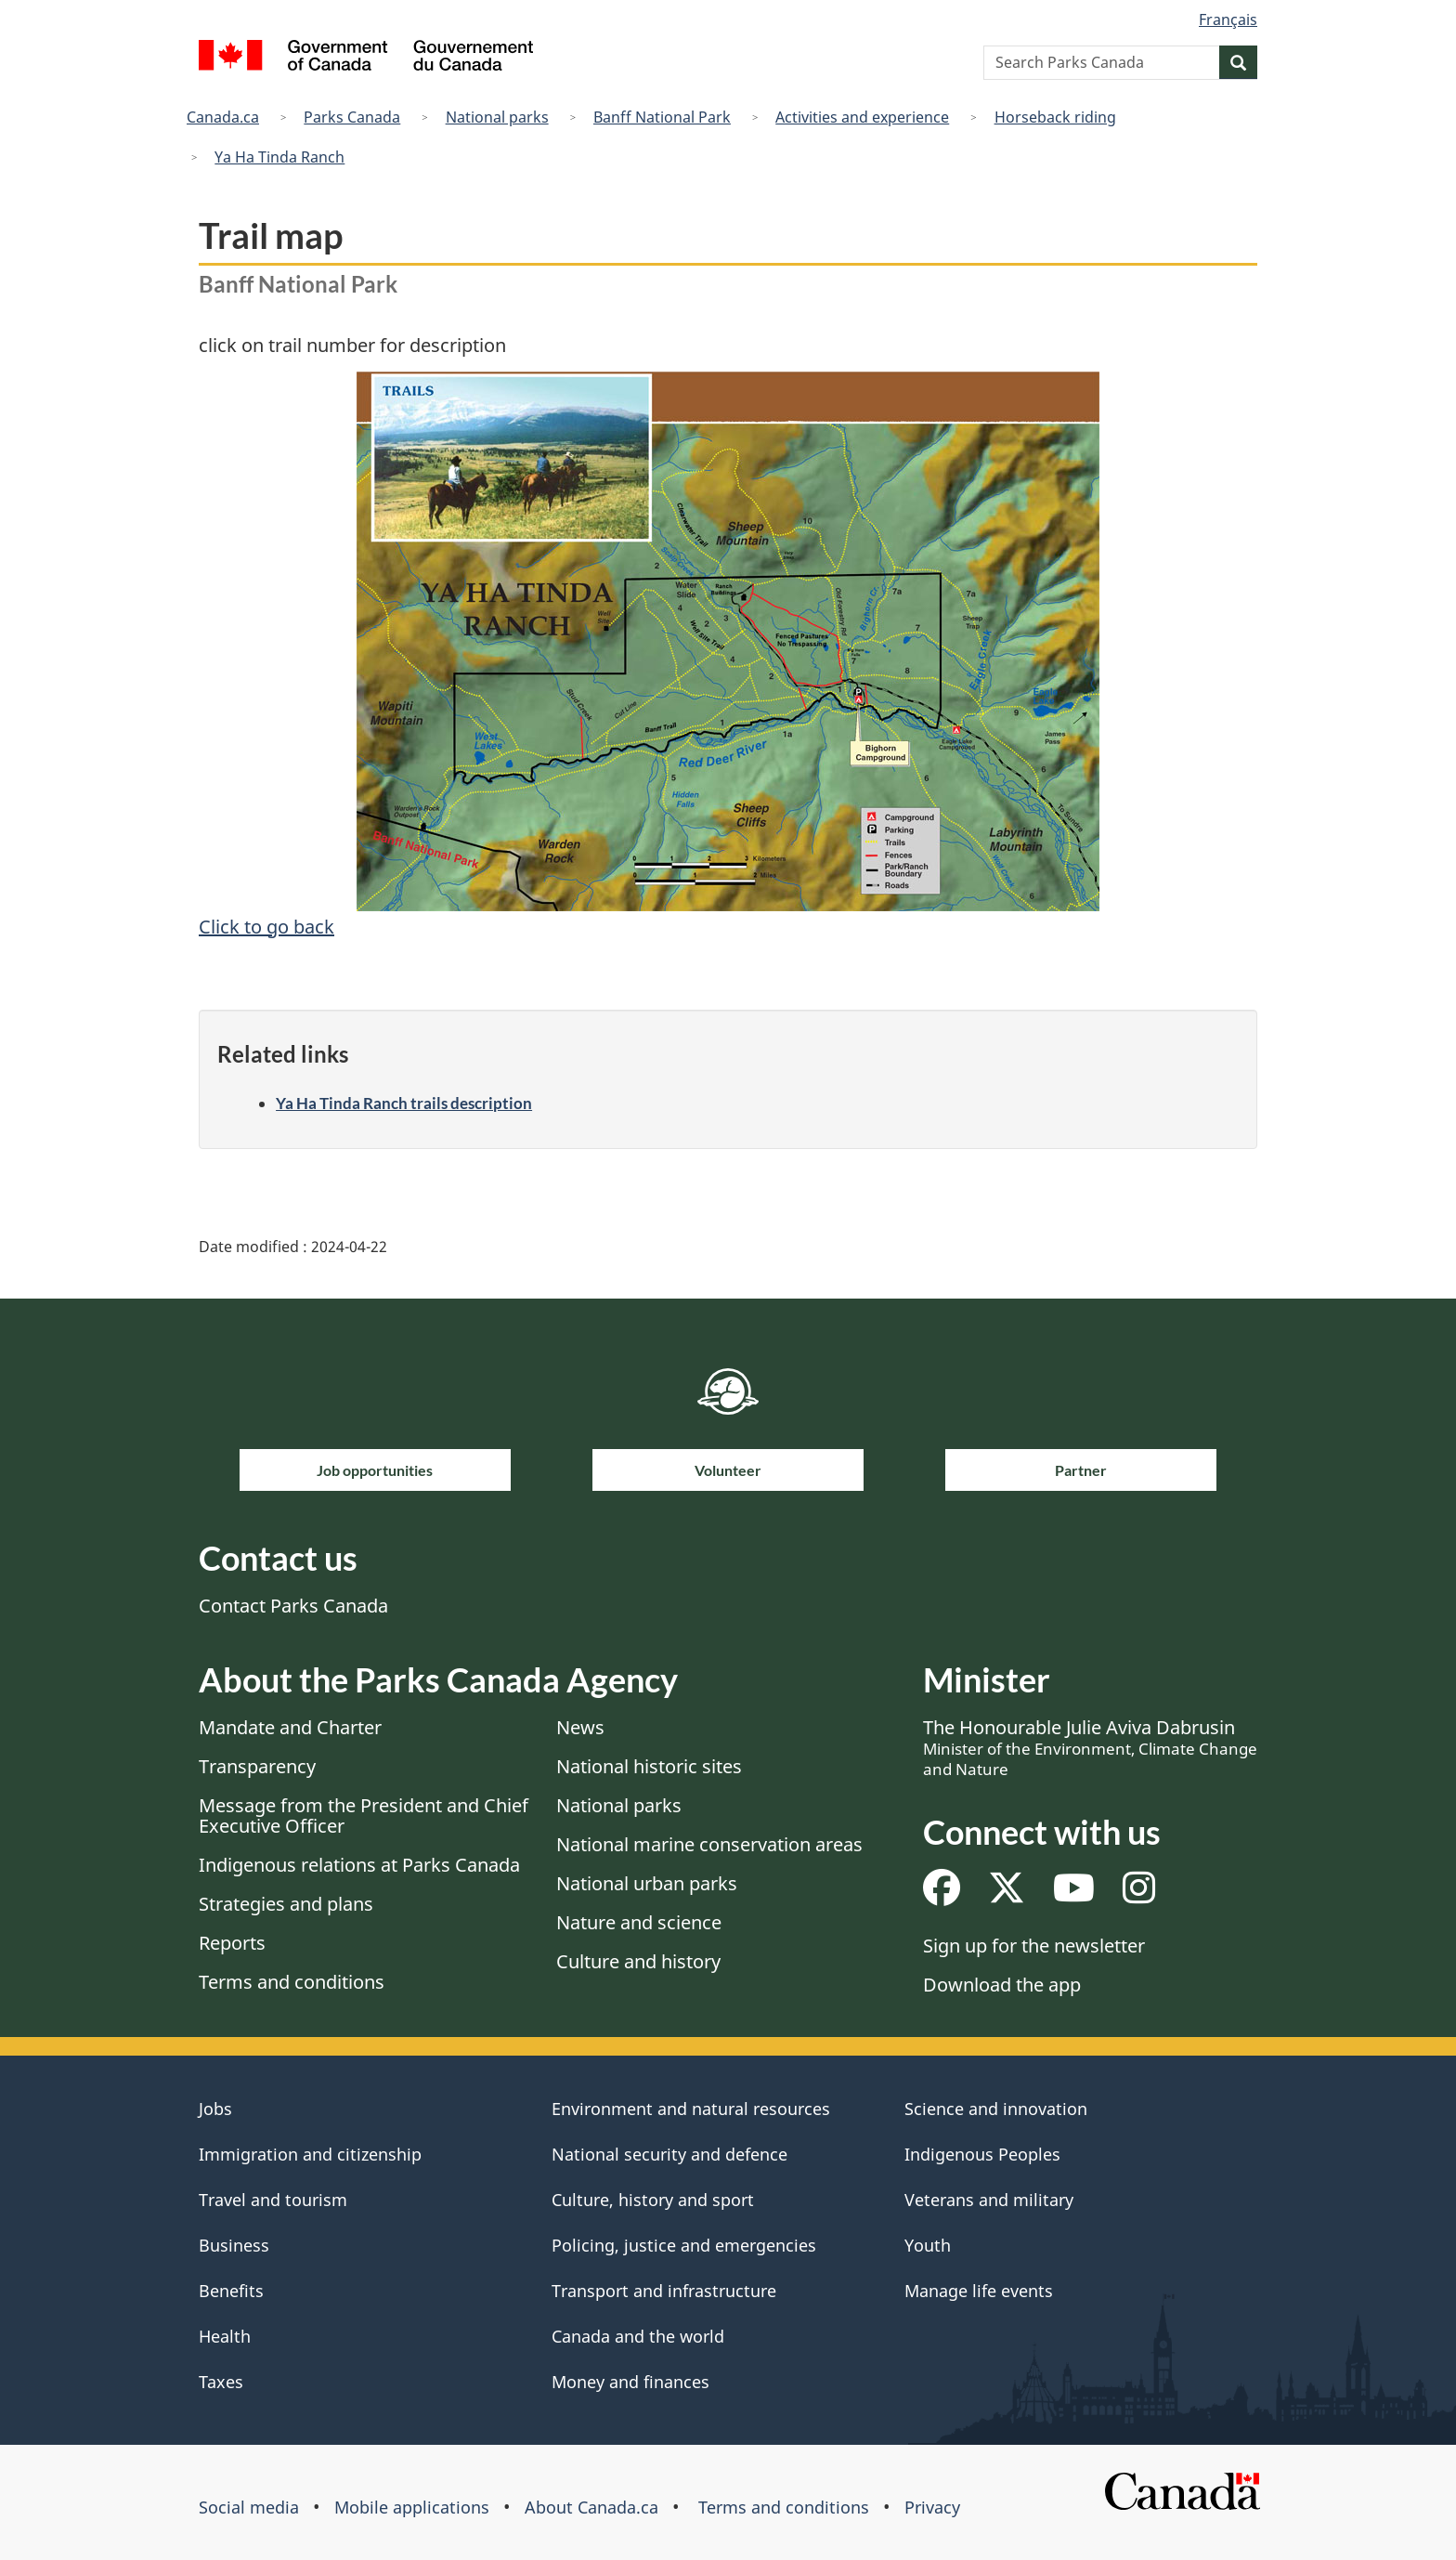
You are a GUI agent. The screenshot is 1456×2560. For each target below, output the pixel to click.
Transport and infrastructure (664, 2290)
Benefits (231, 2290)
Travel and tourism (273, 2199)
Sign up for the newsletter (1034, 1945)
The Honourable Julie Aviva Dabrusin (1090, 1747)
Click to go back (266, 926)
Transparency (257, 1766)
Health (225, 2336)
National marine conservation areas (709, 1844)
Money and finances (630, 2382)
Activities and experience (862, 117)
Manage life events (978, 2290)
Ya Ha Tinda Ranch (279, 157)
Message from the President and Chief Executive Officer (363, 1815)
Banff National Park (662, 117)
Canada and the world (638, 2336)
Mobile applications (411, 2507)
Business (234, 2245)
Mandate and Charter (290, 1727)
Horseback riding (1055, 117)
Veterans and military (988, 2199)
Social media (249, 2507)
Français (1228, 19)
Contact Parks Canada (293, 1605)
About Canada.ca (591, 2507)
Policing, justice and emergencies (684, 2245)
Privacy (932, 2507)
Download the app (1002, 1984)
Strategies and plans (286, 1903)
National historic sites (649, 1766)
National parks (497, 117)
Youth (927, 2245)
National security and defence (669, 2154)
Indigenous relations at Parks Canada (359, 1864)
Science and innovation (995, 2108)
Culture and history (638, 1961)
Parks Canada (352, 117)
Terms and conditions (291, 1981)
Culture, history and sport (653, 2199)
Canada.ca (223, 117)
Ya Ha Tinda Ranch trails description (404, 1103)
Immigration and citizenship (310, 2154)
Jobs (215, 2108)
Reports (232, 1942)
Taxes (221, 2382)
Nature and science (639, 1922)
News (580, 1727)
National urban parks (646, 1883)
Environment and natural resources (691, 2108)
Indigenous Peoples (982, 2154)
